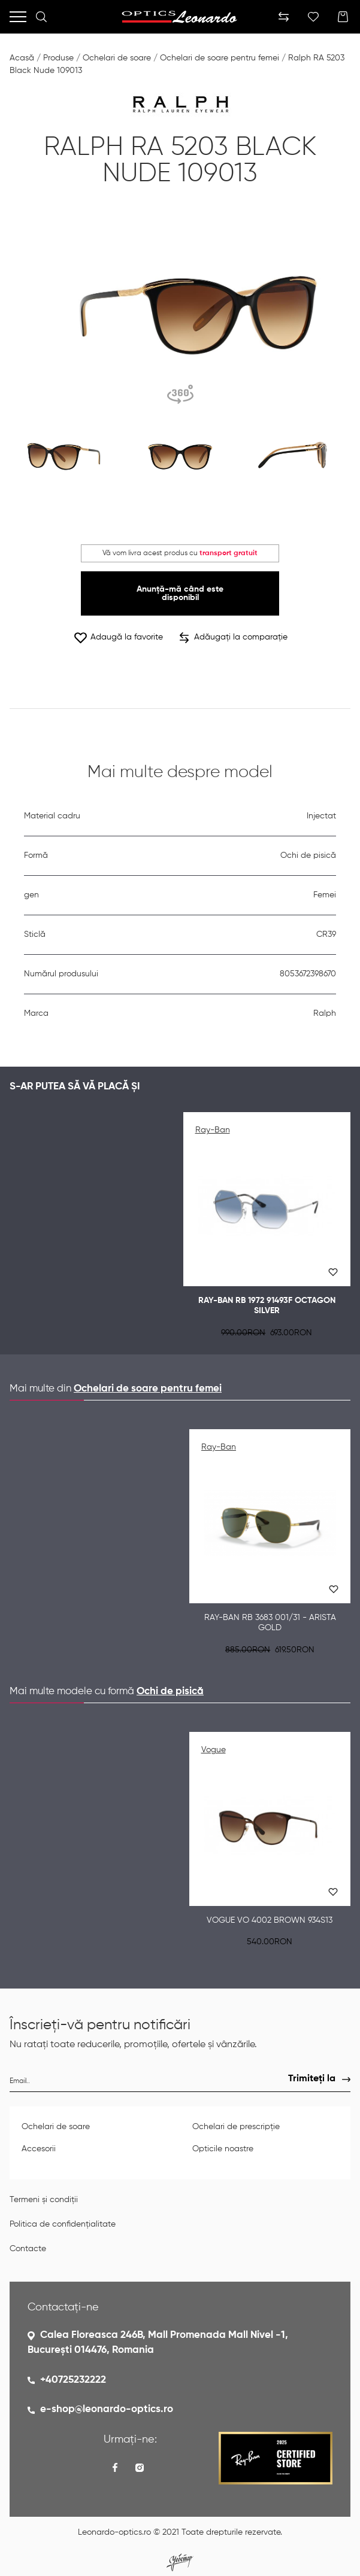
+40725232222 (73, 2380)
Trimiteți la (311, 2079)
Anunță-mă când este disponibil (180, 593)
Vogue (213, 1750)
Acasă (22, 58)
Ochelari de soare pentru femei (219, 58)
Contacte (28, 2249)
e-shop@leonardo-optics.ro (106, 2409)
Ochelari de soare (117, 58)
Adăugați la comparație (234, 637)
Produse (58, 58)
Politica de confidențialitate (63, 2224)
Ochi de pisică (170, 1691)
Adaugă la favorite (118, 637)
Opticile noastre (222, 2149)
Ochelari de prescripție (236, 2127)
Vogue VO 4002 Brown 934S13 (269, 1920)
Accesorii (39, 2149)
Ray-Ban (212, 1130)
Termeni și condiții (44, 2200)
